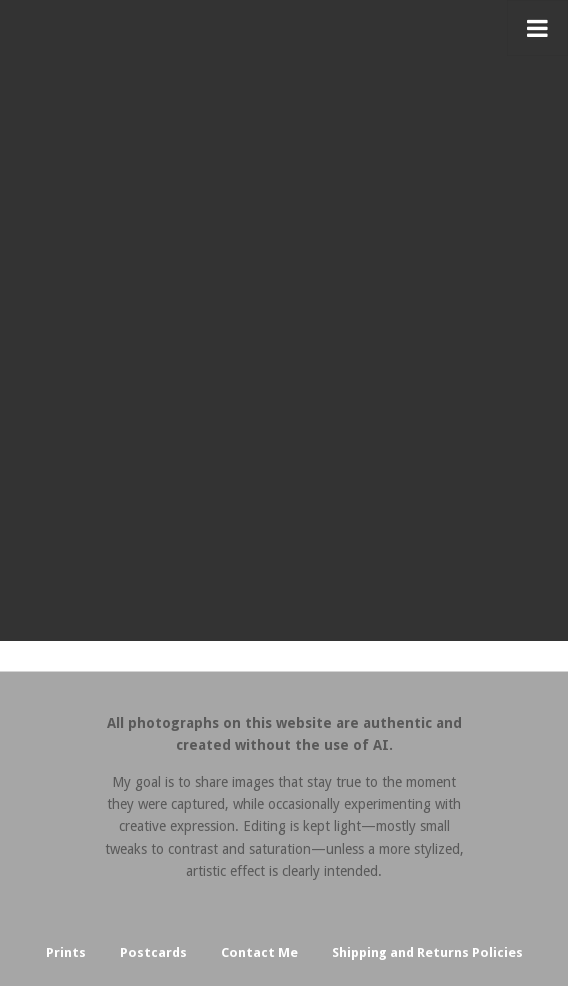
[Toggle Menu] (537, 28)
